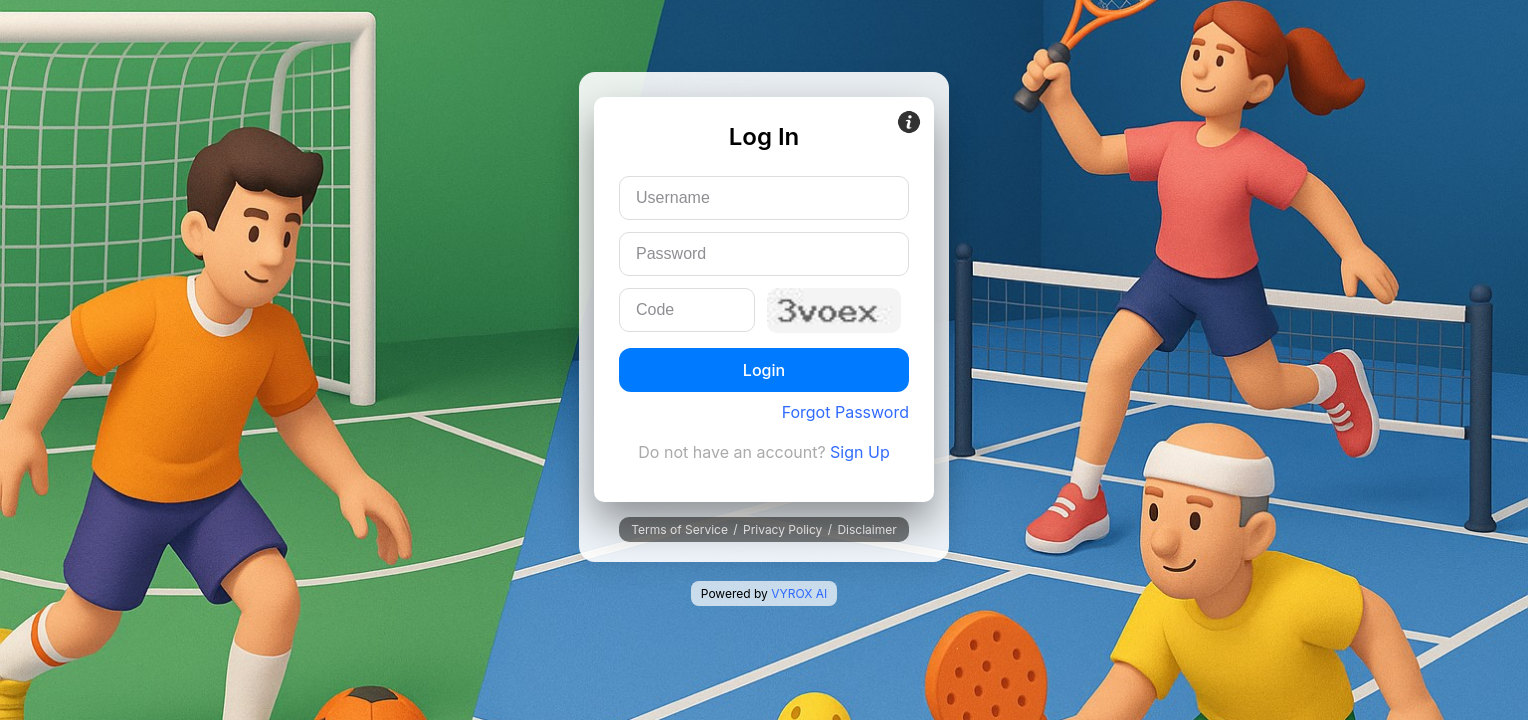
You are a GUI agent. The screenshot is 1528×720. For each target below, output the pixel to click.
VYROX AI (799, 593)
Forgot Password (845, 412)
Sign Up (860, 452)
